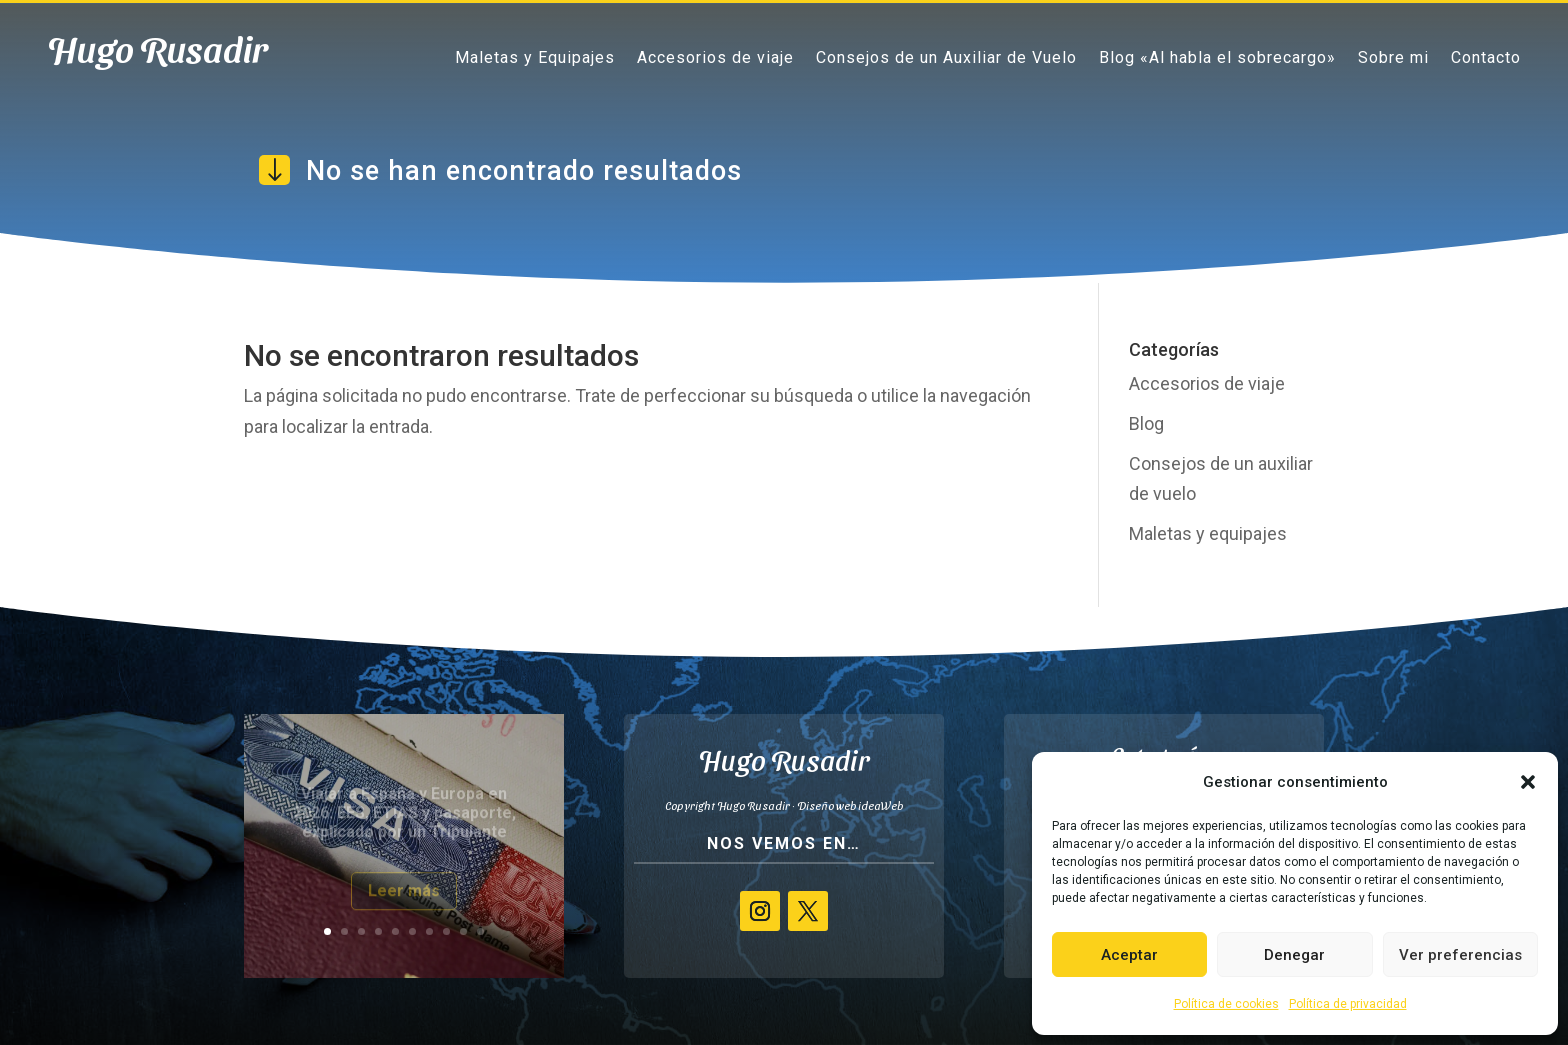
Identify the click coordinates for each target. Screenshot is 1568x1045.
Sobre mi (1393, 57)
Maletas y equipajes (1208, 533)
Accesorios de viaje (715, 57)
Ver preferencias (1460, 955)
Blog (1146, 423)
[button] (1528, 782)
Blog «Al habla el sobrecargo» (1217, 57)
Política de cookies (1226, 1004)
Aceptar (1129, 955)
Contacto (1486, 57)
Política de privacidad (1348, 1004)
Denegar (1294, 955)
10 (480, 931)
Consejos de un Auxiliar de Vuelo (946, 57)
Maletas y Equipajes (535, 57)
